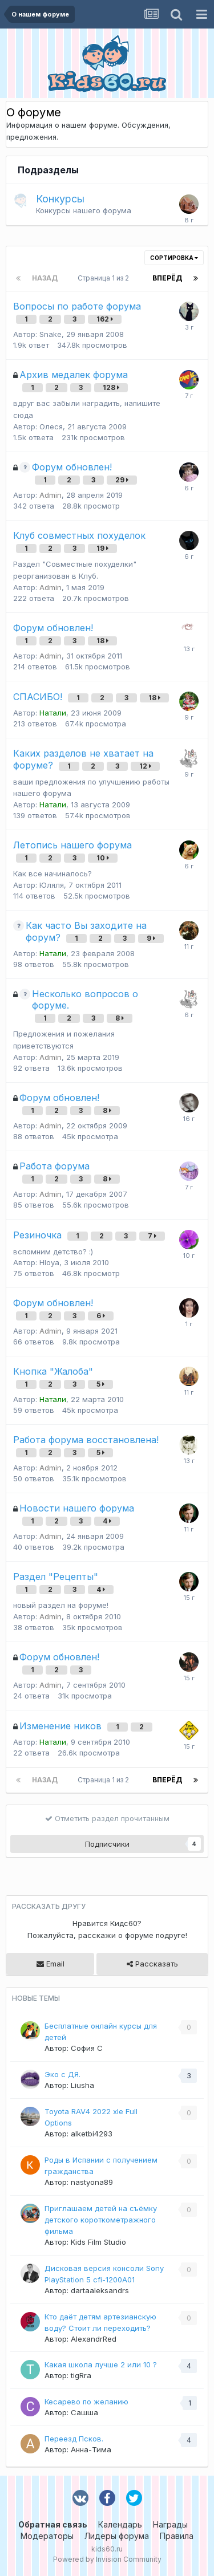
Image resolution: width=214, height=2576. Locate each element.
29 (121, 480)
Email (50, 1963)
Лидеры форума (116, 2536)
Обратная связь (52, 2524)
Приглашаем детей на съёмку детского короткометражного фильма (101, 2220)
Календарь (120, 2524)
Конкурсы (60, 199)
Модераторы (47, 2536)
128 (111, 387)
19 (102, 548)
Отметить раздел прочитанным (107, 1818)
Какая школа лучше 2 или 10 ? (101, 2364)
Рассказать (152, 1963)
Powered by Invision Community (107, 2559)
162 (104, 319)
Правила (176, 2536)
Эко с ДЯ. (62, 2074)
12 (145, 766)
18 (102, 640)
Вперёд (167, 278)
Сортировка (174, 257)
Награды (170, 2524)
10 (102, 858)
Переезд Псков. (74, 2438)
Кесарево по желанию (86, 2401)
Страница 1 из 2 (105, 278)
